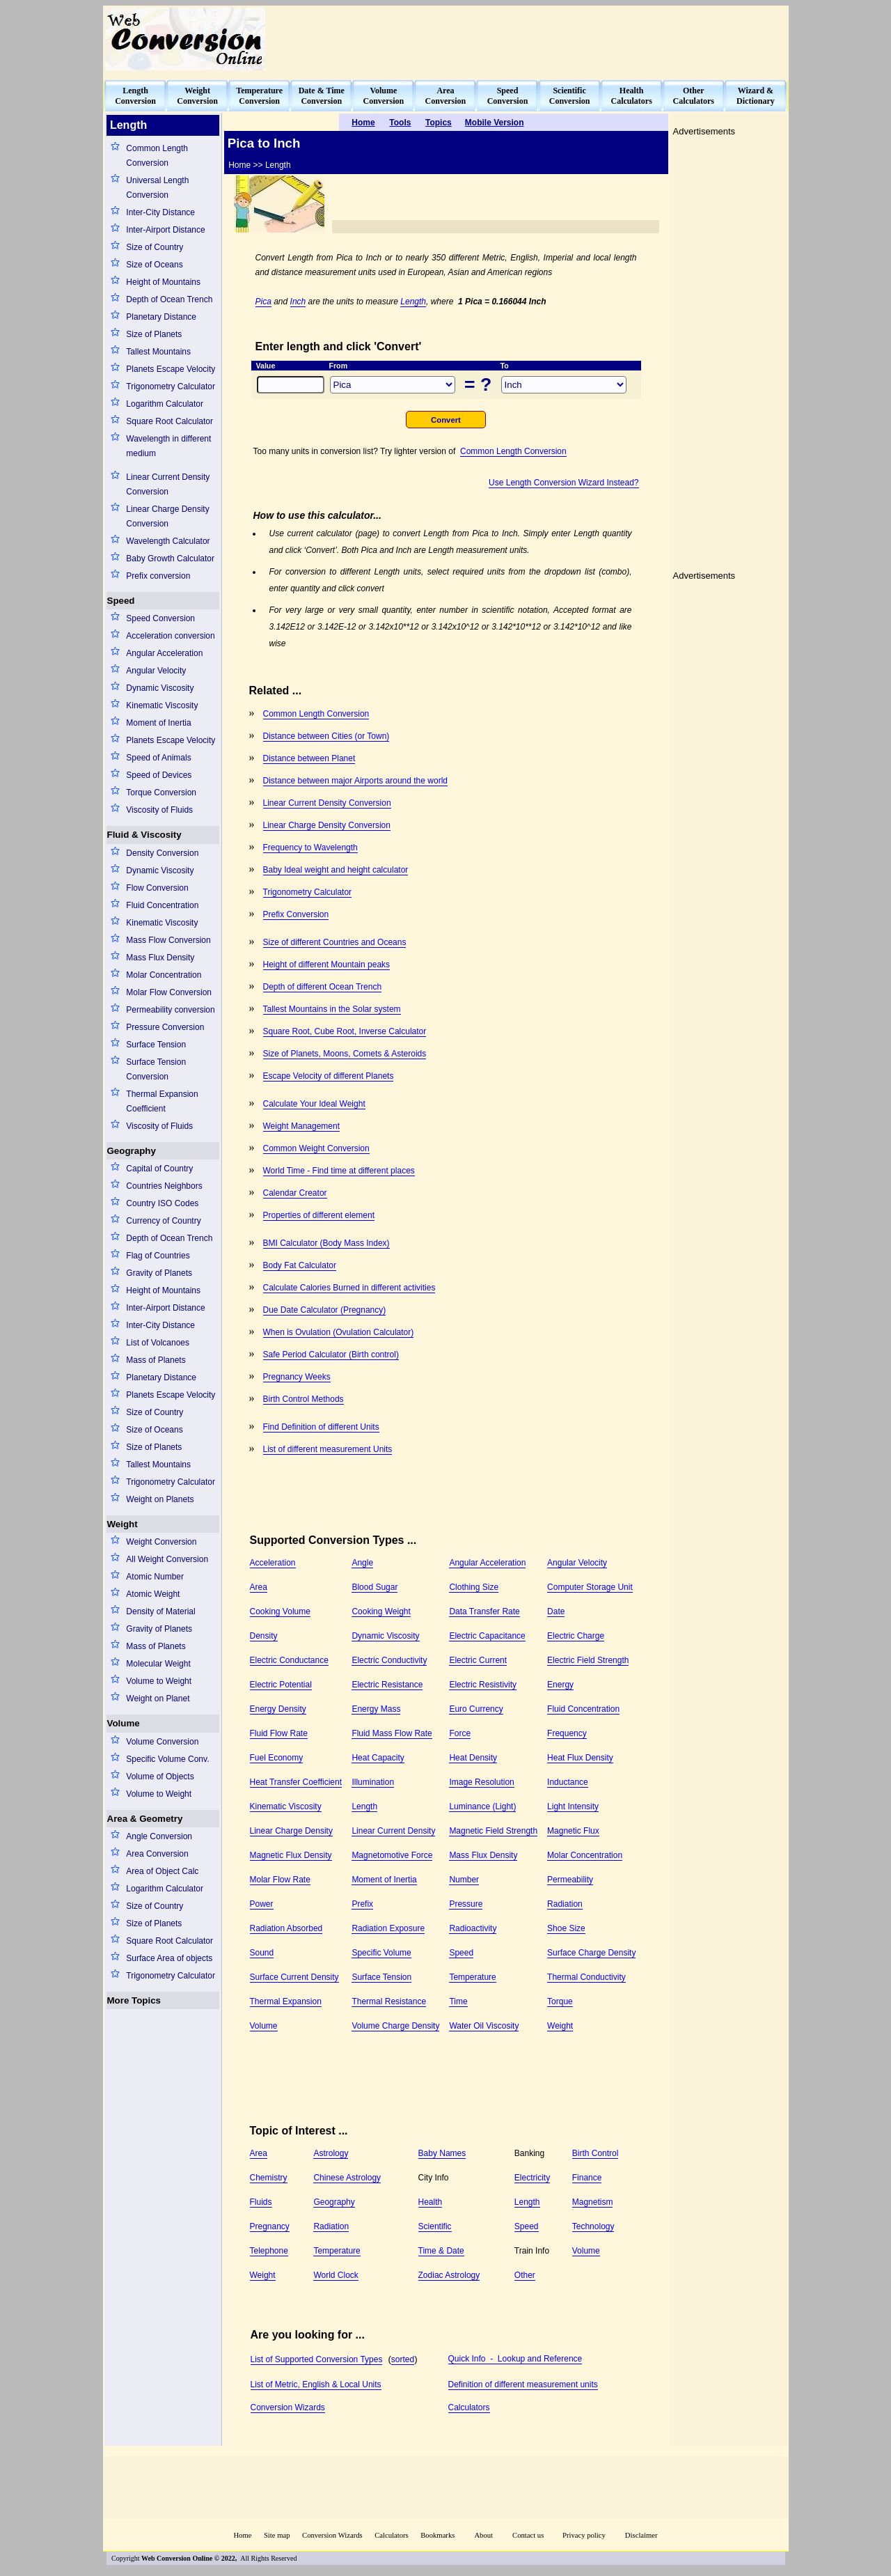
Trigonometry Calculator (170, 386)
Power (262, 1904)
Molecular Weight (158, 1664)
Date (556, 1611)
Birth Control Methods (303, 1399)
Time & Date (441, 2251)
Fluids (261, 2202)
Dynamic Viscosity (160, 688)
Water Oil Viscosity (484, 2026)
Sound (262, 1953)
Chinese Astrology (347, 2178)
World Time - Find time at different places (339, 1171)
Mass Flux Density (160, 957)
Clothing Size (473, 1587)
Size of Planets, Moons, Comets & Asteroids (345, 1054)
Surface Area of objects (169, 1958)
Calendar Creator (295, 1193)
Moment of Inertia (158, 723)
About (483, 2535)
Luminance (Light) (482, 1806)
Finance (587, 2178)
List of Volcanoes (157, 1343)
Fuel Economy (276, 1758)
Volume (123, 1723)
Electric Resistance (387, 1684)
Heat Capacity (378, 1758)
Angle (362, 1563)
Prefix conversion (158, 576)
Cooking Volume (280, 1611)
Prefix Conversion (296, 914)
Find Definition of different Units (321, 1427)
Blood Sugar (374, 1587)
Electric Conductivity (389, 1660)
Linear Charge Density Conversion (167, 516)
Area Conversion (157, 1854)
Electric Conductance (289, 1660)
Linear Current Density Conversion (168, 484)
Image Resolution (481, 1782)
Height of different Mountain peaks (327, 964)
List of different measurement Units (328, 1449)
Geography (131, 1151)
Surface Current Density (294, 1977)
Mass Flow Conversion (168, 940)
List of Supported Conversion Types (317, 2359)
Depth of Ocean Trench (169, 299)
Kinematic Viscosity (162, 705)
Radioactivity (472, 1928)
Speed (121, 600)
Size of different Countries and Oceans (335, 942)
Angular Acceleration (164, 653)
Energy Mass (376, 1709)
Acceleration (273, 1563)
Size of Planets (154, 334)
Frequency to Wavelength (310, 847)
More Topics (134, 2000)
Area (258, 1587)
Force (460, 1733)
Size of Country (154, 247)
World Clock (335, 2275)
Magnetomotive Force (392, 1855)
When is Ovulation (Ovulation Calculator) (338, 1332)
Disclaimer (641, 2535)
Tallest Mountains (158, 352)
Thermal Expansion (286, 2001)
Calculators (469, 2407)
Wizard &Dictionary (755, 96)
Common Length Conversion (157, 155)
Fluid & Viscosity (144, 834)
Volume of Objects (160, 1776)
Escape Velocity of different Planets (328, 1076)
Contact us (529, 2535)
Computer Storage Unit (590, 1587)
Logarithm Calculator (164, 404)
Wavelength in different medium (168, 446)
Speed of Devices (158, 775)
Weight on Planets (160, 1499)
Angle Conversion (159, 1836)
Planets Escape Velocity (170, 369)
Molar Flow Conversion (169, 992)
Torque (560, 2001)
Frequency (567, 1733)
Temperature (472, 1977)
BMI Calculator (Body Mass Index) (326, 1243)
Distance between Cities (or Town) (326, 736)
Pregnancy (270, 2226)
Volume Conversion (162, 1742)
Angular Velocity (156, 671)
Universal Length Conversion (157, 187)
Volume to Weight (158, 1681)
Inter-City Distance (160, 212)
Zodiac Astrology (449, 2275)
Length (413, 301)
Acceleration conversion (170, 636)
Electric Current (478, 1660)
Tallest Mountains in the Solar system (332, 1009)
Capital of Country (159, 1168)
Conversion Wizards (288, 2407)
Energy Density (278, 1709)
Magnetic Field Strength (493, 1831)
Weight (122, 1524)
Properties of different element (319, 1215)
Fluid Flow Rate (279, 1733)
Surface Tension (156, 1044)
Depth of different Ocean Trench (322, 987)
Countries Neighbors (164, 1186)
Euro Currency (476, 1709)
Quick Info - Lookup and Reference (515, 2359)
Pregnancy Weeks (297, 1377)
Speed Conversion (160, 618)
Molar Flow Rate (280, 1879)
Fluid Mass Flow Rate (392, 1733)
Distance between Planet (309, 758)
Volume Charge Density (395, 2026)
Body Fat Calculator (299, 1265)
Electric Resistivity (483, 1684)
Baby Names (442, 2153)
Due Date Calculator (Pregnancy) (324, 1310)
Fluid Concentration (162, 905)
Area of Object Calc (162, 1871)
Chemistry (268, 2178)
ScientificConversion (569, 96)
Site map (277, 2535)
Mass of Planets (155, 1360)
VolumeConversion (383, 96)
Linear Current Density (393, 1831)
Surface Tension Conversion (156, 1069)
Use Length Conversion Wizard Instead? (563, 482)
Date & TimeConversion (322, 96)
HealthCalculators (631, 96)
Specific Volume (381, 1953)
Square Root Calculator (169, 421)
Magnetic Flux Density (291, 1855)
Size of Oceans (154, 265)
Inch (298, 301)
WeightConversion (197, 96)
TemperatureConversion (259, 96)
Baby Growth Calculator (170, 558)
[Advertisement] (533, 39)
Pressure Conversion (165, 1027)
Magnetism (592, 2202)
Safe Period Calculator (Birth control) (331, 1354)
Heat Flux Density (580, 1758)
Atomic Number (155, 1577)
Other (524, 2275)
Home (242, 2535)
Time (458, 2001)
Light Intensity (573, 1806)
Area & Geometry (145, 1818)
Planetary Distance (161, 317)
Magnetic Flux (573, 1831)
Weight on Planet (157, 1698)
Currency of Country (163, 1221)
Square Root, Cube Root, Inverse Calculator (345, 1031)
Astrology (330, 2153)
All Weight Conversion (167, 1559)
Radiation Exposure (388, 1928)
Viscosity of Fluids (159, 810)
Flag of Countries (157, 1255)
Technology (593, 2226)
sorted (402, 2359)
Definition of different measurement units (523, 2384)
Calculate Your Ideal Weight (314, 1104)
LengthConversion (135, 96)
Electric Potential (281, 1684)
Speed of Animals (158, 758)
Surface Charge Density (591, 1953)
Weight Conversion (161, 1542)
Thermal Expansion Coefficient (162, 1101)
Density (264, 1636)
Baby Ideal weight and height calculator (336, 870)
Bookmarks (437, 2535)
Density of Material (160, 1611)
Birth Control (595, 2153)
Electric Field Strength (588, 1660)
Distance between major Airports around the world (355, 781)
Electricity (532, 2178)
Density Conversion (162, 853)
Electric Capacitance (487, 1636)
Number (464, 1879)
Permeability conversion (170, 1010)
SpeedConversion (507, 96)
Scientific (435, 2226)
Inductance (567, 1782)
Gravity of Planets (159, 1273)
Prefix (362, 1904)
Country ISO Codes (162, 1203)
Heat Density (473, 1758)
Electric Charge (575, 1636)
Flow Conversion (157, 888)
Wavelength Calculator (168, 541)
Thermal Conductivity (586, 1977)
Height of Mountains (163, 282)
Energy (560, 1684)
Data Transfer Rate (484, 1611)
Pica (263, 301)
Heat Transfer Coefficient (296, 1782)
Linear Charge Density (291, 1831)
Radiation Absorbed (286, 1928)
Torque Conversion (161, 792)
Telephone (269, 2251)
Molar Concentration (163, 975)
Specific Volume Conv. (167, 1759)
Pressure (465, 1904)
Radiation (565, 1904)
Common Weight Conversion (316, 1148)
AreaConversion (445, 96)
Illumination (373, 1782)
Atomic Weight (153, 1594)
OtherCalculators (693, 96)
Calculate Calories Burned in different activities (349, 1288)
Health (430, 2202)
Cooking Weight (381, 1611)
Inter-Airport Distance (165, 230)
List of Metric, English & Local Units (316, 2384)
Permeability (570, 1879)
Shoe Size (566, 1928)
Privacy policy (584, 2535)
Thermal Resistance (389, 2001)
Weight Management (301, 1126)
